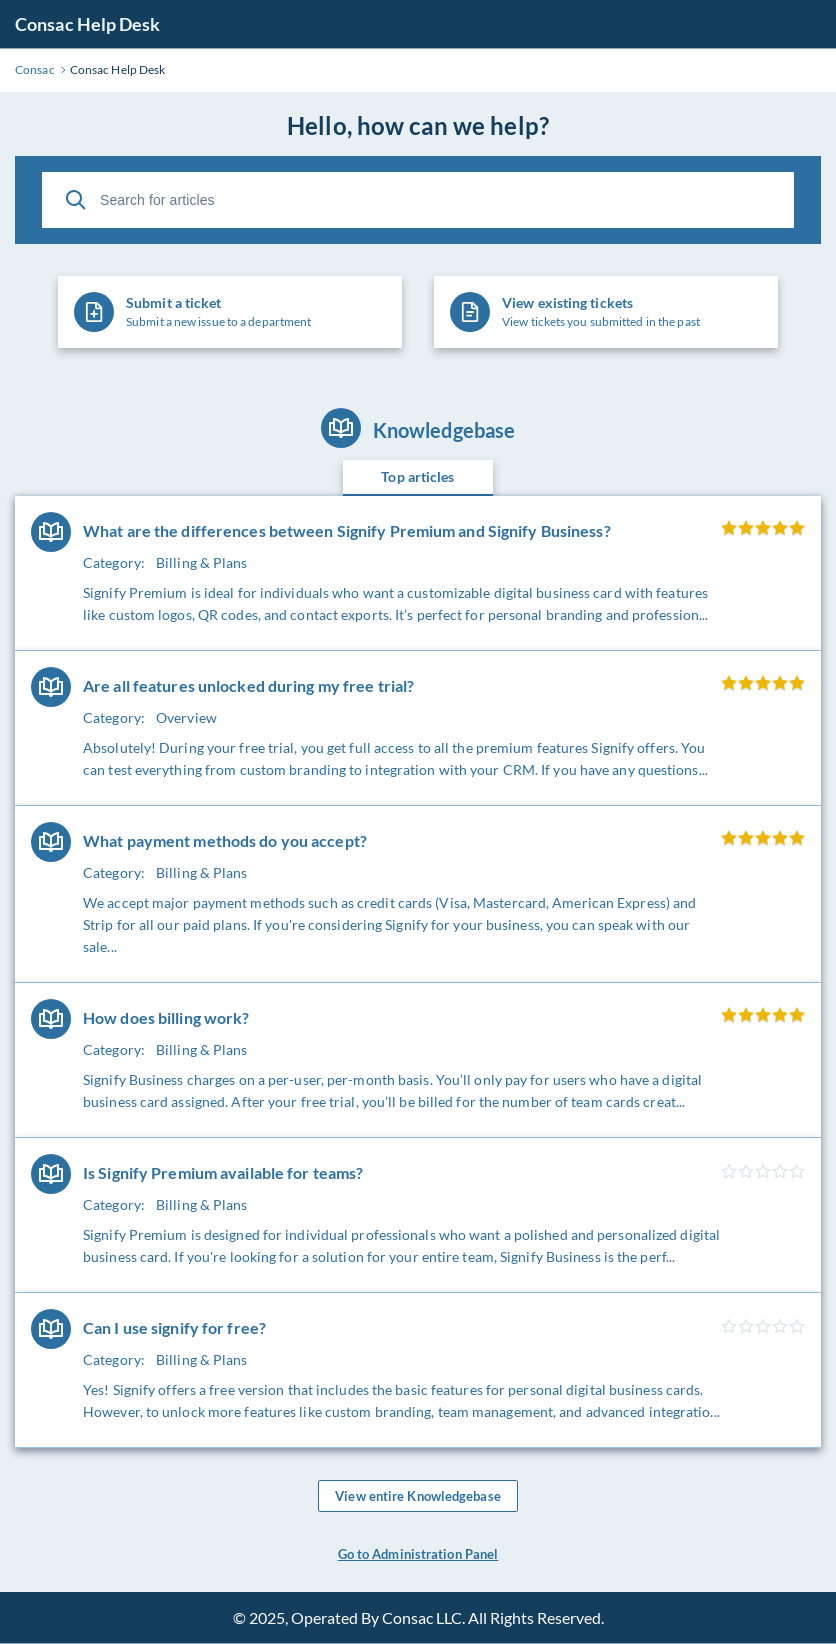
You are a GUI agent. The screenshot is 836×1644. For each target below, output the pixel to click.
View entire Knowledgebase (418, 1496)
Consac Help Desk (88, 24)
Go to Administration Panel (418, 1554)
